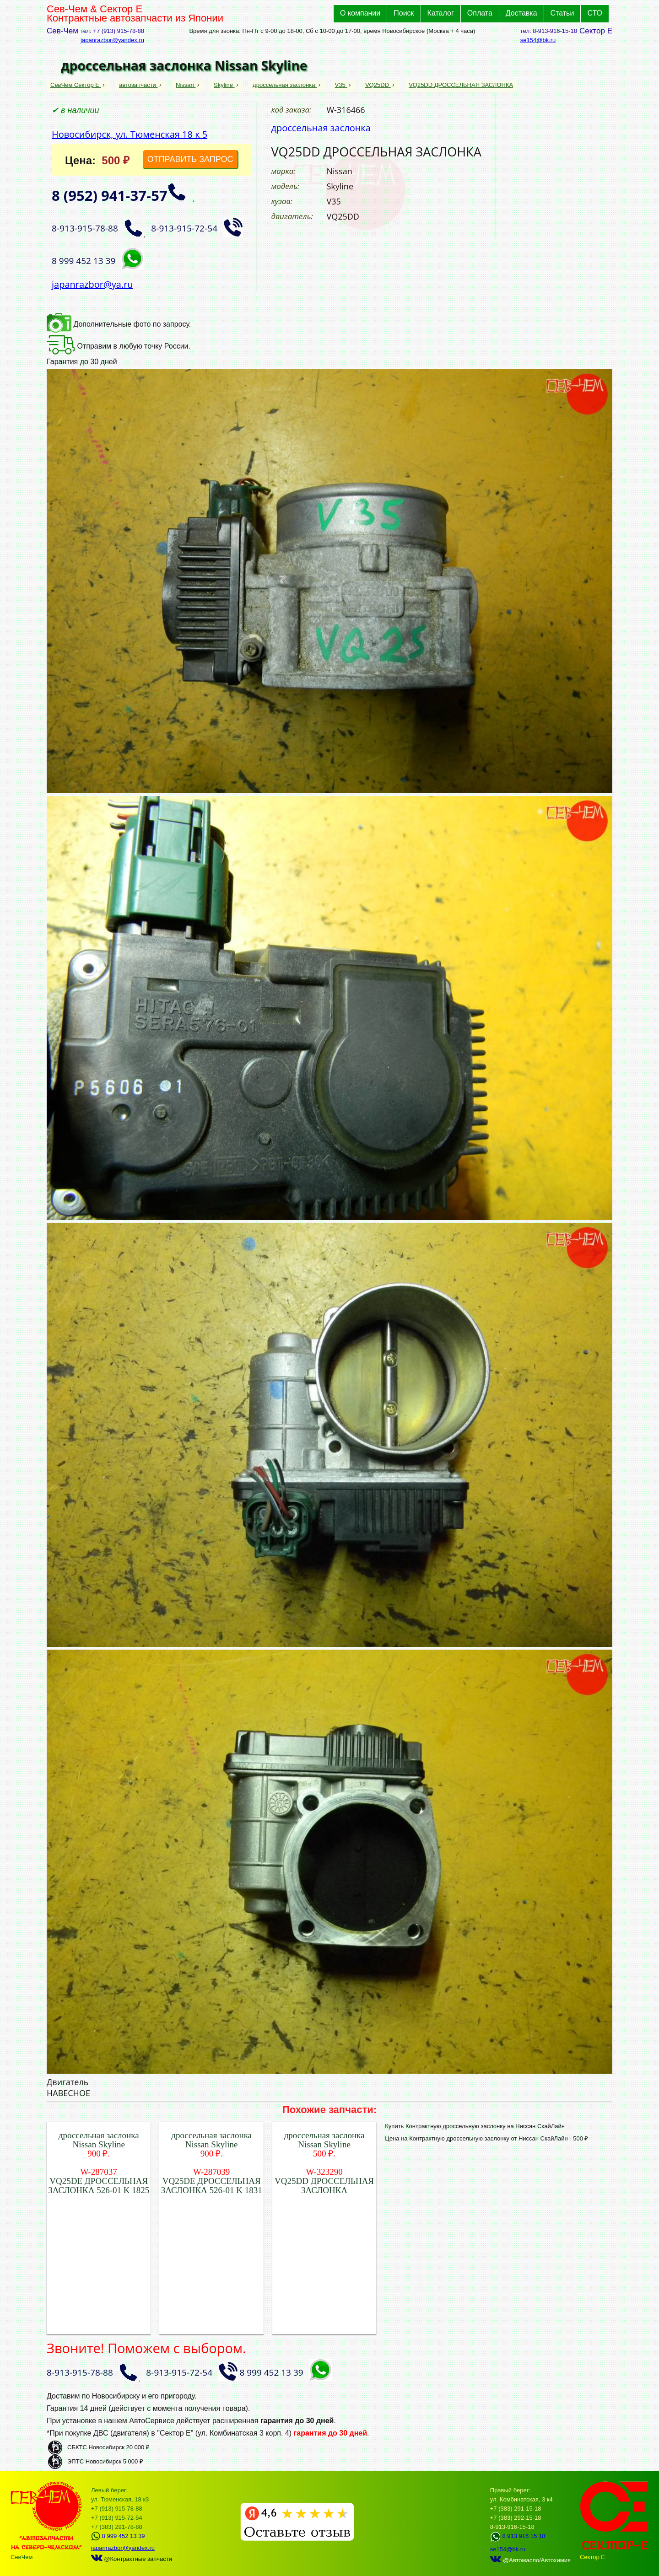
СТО (594, 13)
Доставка (521, 13)
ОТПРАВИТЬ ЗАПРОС (190, 159)
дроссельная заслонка (285, 84)
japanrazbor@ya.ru (92, 284)
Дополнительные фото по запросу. (119, 324)
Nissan (185, 84)
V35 (341, 84)
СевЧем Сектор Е (75, 84)
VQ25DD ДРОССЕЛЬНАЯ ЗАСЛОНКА (461, 84)
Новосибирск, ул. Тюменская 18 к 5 (129, 134)
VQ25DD (378, 84)
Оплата (479, 13)
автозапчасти (138, 84)
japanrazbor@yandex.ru (112, 40)
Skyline (224, 84)
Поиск (404, 13)
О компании (360, 13)
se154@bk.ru (538, 40)
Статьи (562, 13)
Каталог (440, 13)
